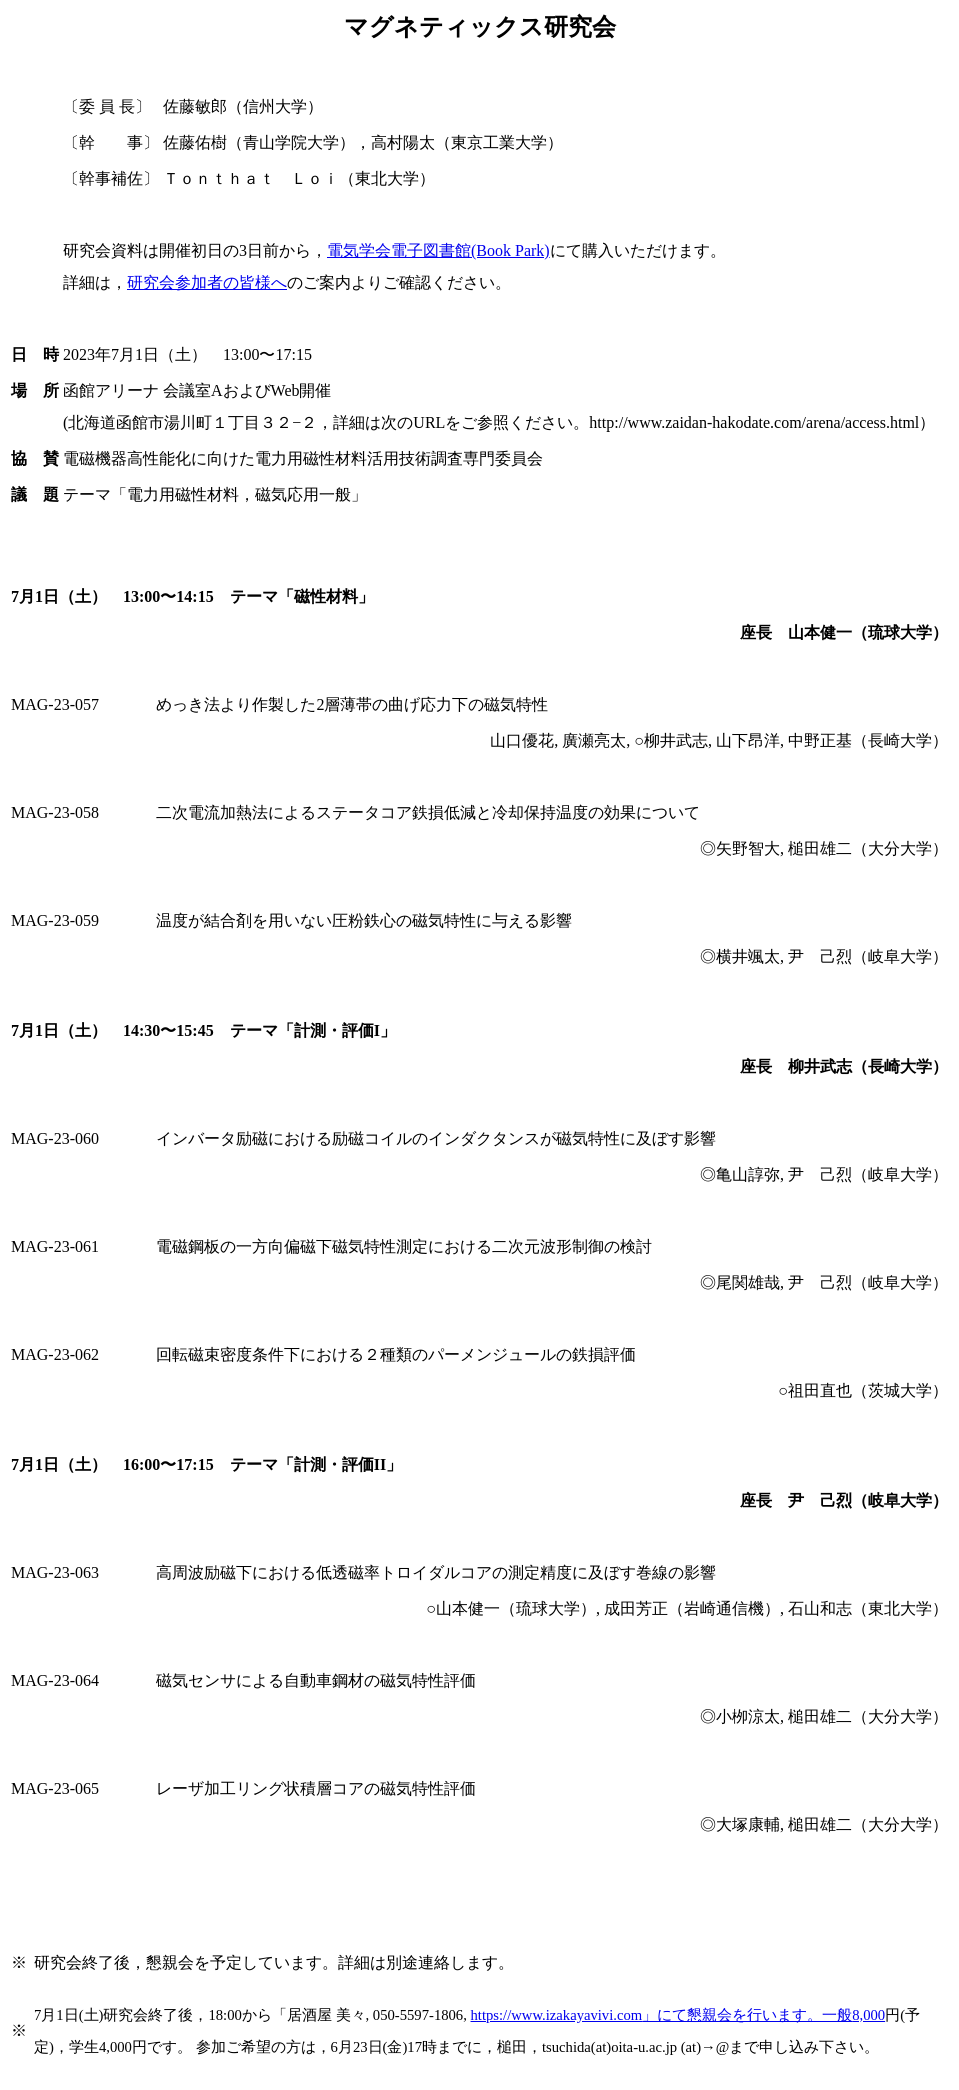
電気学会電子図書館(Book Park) (438, 250)
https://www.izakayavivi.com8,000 (678, 2015)
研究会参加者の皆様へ (207, 282)
